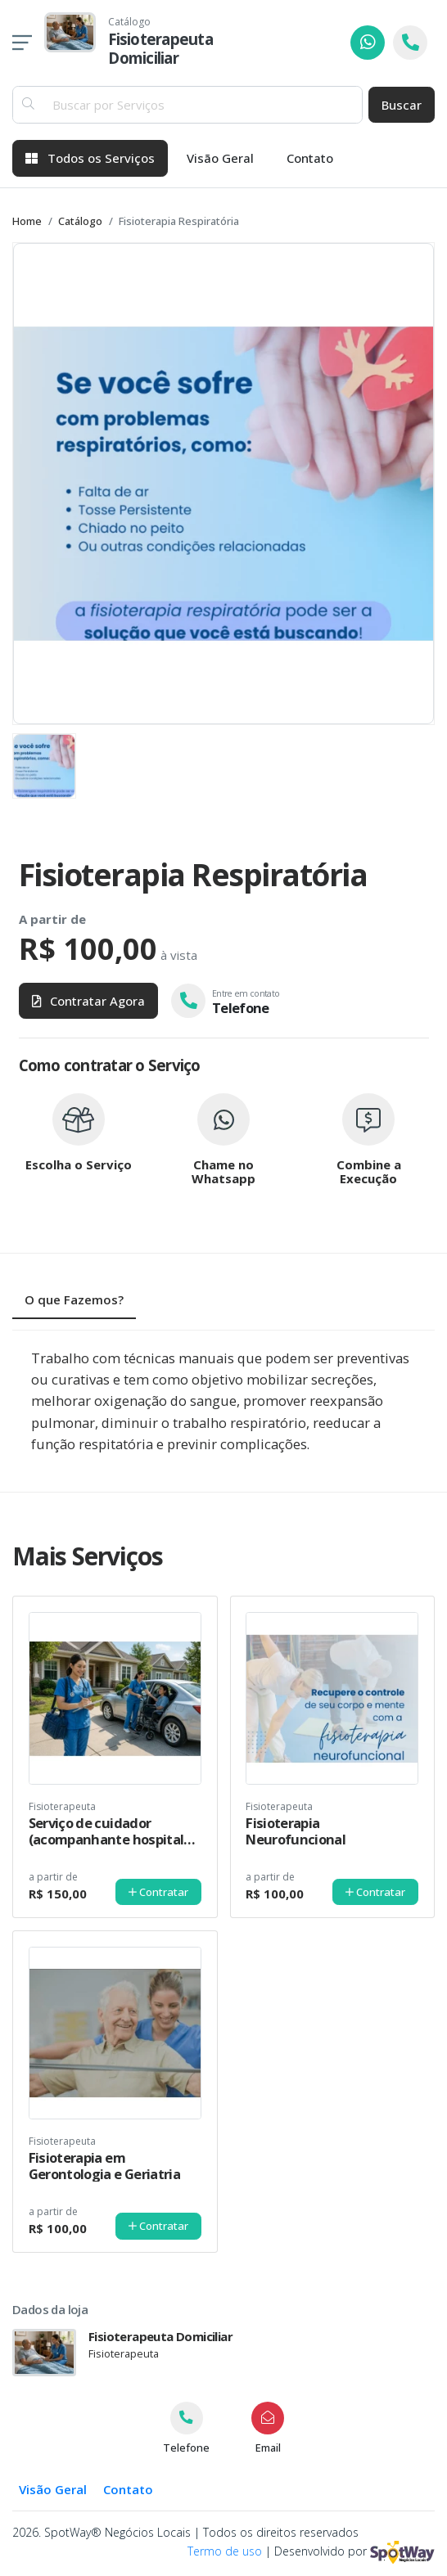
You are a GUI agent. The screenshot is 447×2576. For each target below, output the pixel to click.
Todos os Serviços (90, 158)
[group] (223, 483)
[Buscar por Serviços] (202, 105)
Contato (310, 158)
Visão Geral (220, 158)
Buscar (402, 105)
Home (27, 221)
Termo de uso (224, 2551)
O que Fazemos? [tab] (74, 1299)
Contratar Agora (89, 1001)
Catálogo (80, 221)
